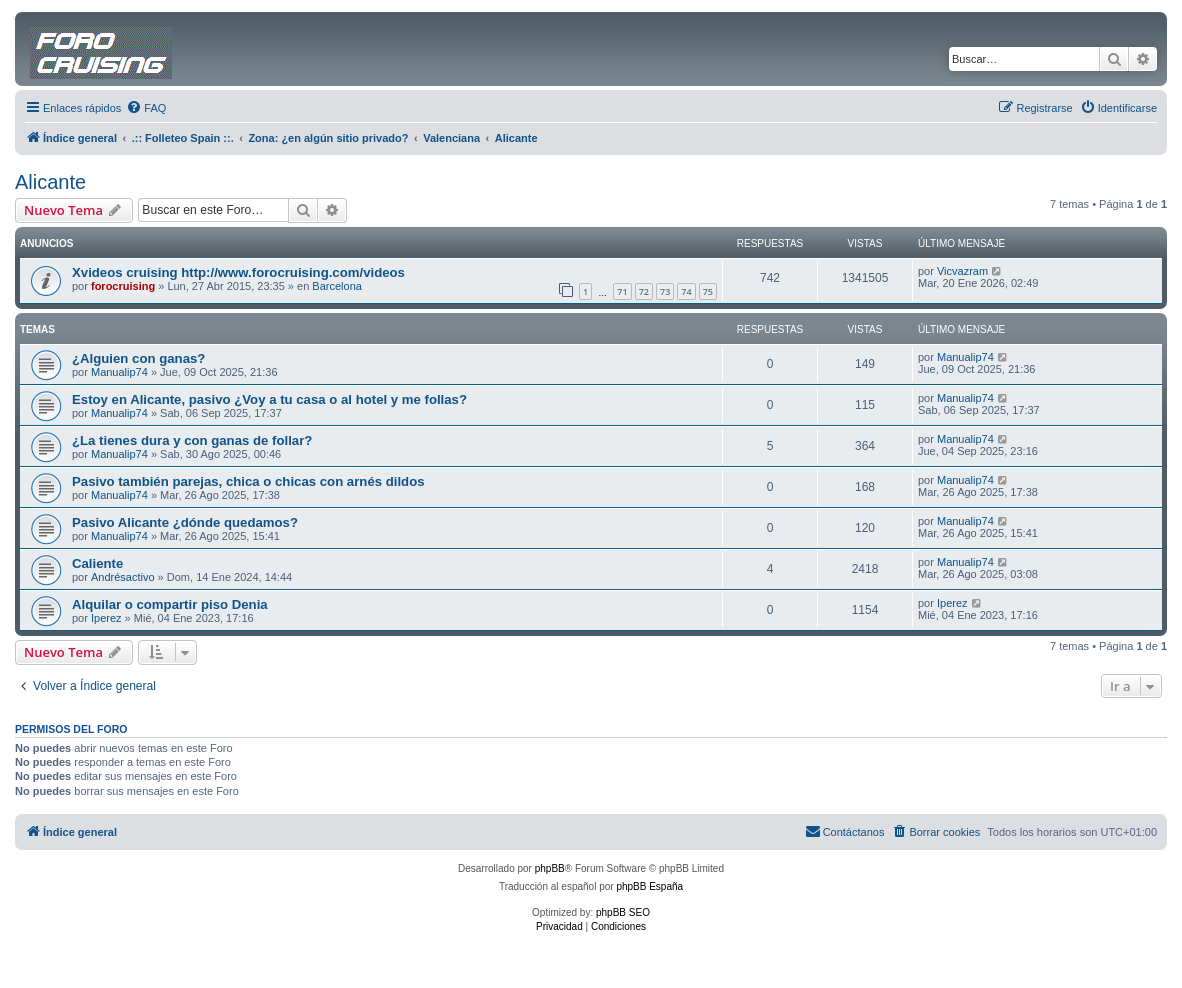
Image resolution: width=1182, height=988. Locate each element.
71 (622, 291)
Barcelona (337, 286)
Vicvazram (962, 271)
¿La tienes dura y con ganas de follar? (192, 440)
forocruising (123, 286)
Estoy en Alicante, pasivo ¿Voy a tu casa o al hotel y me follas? (269, 399)
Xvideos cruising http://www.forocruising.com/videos (238, 272)
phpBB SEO (623, 912)
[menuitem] (146, 108)
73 (665, 291)
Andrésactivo (123, 577)
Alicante (50, 182)
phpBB (550, 868)
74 (686, 291)
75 (708, 291)
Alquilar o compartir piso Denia (170, 604)
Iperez (106, 618)
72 (644, 291)
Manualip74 (119, 372)
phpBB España (649, 886)
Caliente (97, 563)
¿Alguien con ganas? (138, 358)
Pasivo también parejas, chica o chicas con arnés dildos (248, 481)
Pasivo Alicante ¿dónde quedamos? (185, 522)
